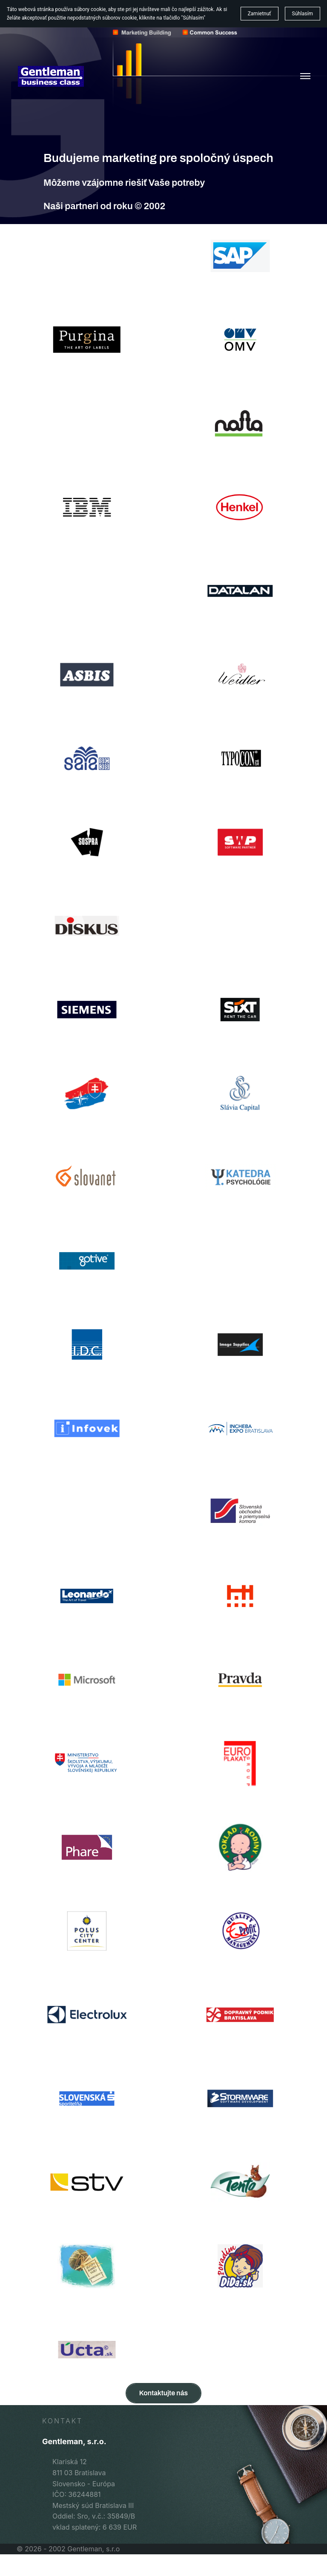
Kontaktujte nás (163, 2393)
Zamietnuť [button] (259, 14)
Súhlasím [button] (302, 14)
